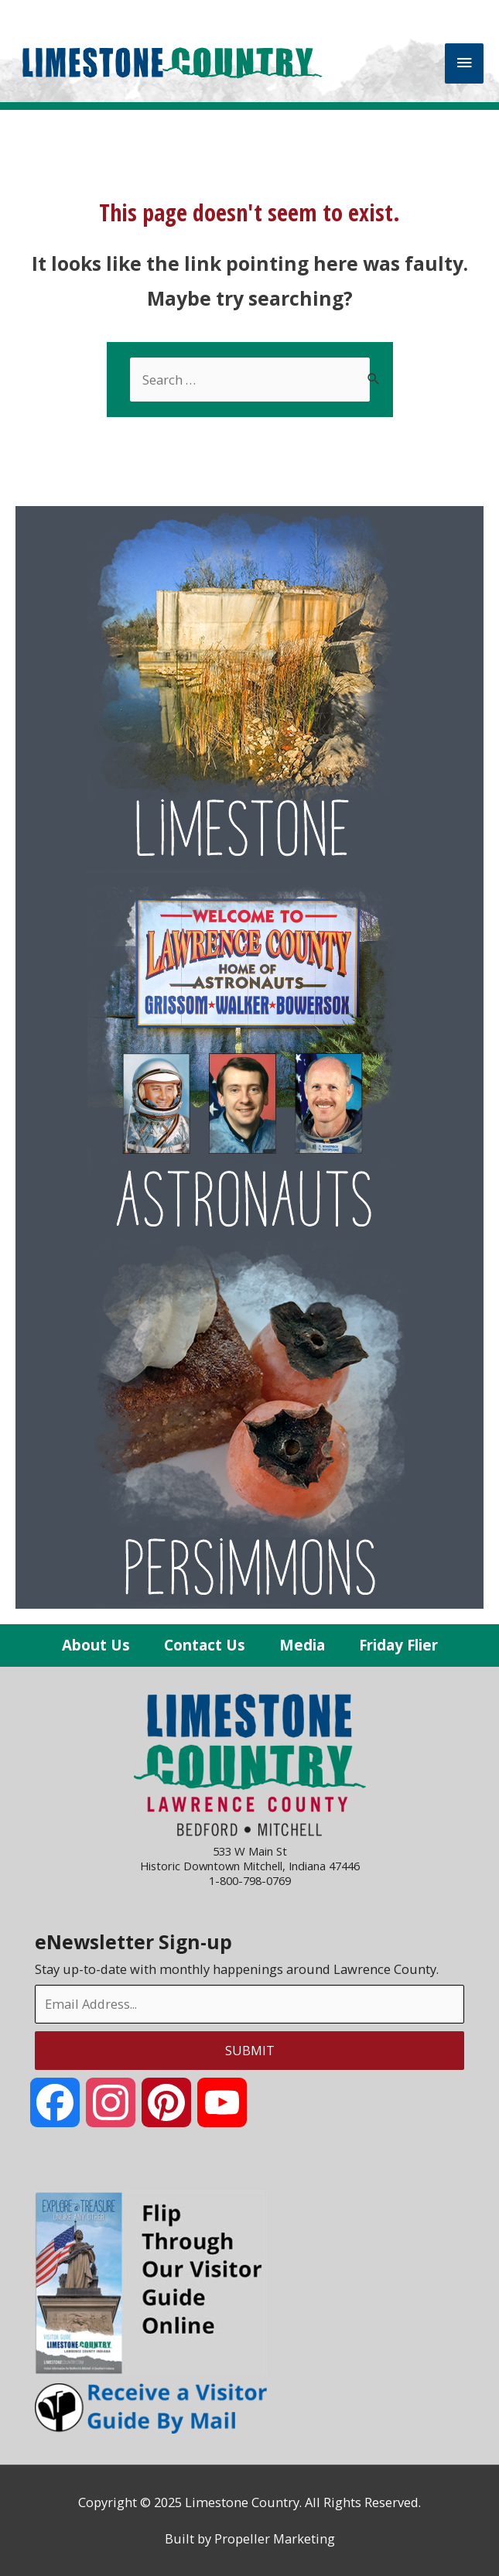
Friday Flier (398, 1645)
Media (302, 1645)
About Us (96, 1645)
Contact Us (204, 1645)
